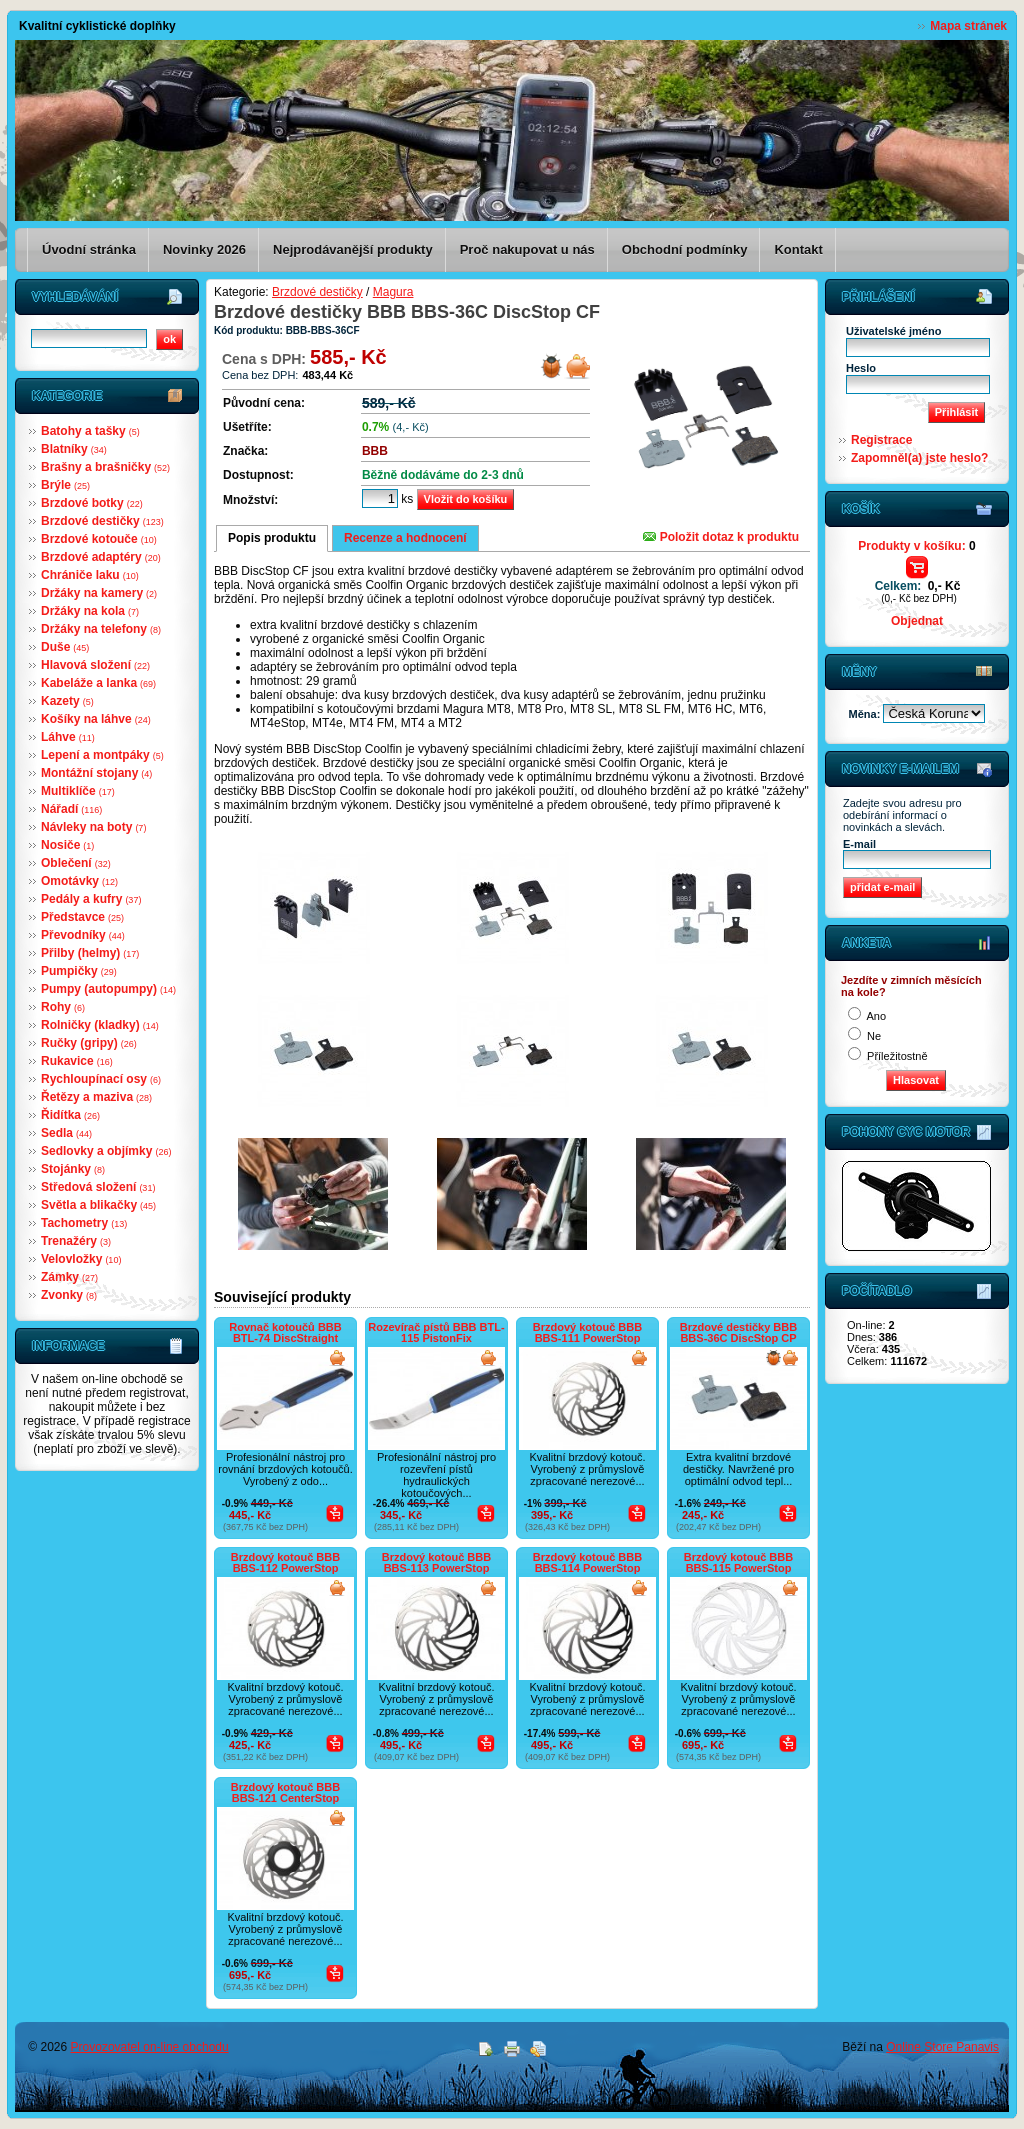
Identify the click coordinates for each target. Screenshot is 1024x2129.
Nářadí (71, 809)
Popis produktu (272, 538)
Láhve (68, 737)
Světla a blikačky (98, 1205)
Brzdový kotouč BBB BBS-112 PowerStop (285, 1562)
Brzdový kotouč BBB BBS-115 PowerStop (738, 1562)
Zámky (69, 1277)
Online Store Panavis (942, 2047)
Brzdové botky (92, 503)
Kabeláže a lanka (98, 683)
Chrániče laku (90, 575)
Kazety (67, 701)
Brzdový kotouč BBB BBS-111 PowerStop (587, 1332)
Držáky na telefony (101, 629)
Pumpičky (79, 971)
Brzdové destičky (102, 521)
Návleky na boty (93, 827)
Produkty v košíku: (916, 546)
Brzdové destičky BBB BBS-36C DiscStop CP (738, 1332)
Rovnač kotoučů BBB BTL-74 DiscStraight (285, 1332)
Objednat (917, 621)
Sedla (66, 1133)
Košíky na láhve (96, 719)
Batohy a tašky (90, 431)
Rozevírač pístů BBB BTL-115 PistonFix (436, 1332)
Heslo (861, 368)
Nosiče (67, 845)
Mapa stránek (968, 26)
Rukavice (77, 1061)
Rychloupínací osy (101, 1079)
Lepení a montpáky (102, 755)
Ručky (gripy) (89, 1043)
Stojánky (73, 1169)
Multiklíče (78, 791)
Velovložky (81, 1259)
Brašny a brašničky (105, 467)
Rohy (63, 1007)
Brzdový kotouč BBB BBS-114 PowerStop (587, 1562)
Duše (65, 647)
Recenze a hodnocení (405, 538)
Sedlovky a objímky (106, 1151)
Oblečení (76, 863)
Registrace (881, 440)
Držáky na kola (90, 611)
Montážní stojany (96, 773)
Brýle (65, 485)
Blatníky (74, 449)
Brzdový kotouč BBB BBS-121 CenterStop (285, 1792)
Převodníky (83, 935)
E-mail (859, 844)
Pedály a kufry (91, 899)
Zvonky (69, 1295)
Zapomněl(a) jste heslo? (919, 458)
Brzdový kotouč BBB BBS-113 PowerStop (436, 1562)
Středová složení (98, 1187)
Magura (393, 292)
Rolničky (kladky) (100, 1025)
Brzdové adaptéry (101, 557)
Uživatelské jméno (893, 331)
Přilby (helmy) (90, 953)
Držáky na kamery (99, 593)
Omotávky (79, 881)
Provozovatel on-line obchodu (150, 2047)
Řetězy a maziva (96, 1097)
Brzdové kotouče (99, 539)
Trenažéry (76, 1241)
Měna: (866, 714)
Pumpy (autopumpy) (108, 989)
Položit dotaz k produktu (721, 537)
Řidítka (70, 1115)
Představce (82, 917)
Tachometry (84, 1223)
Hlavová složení (95, 665)
